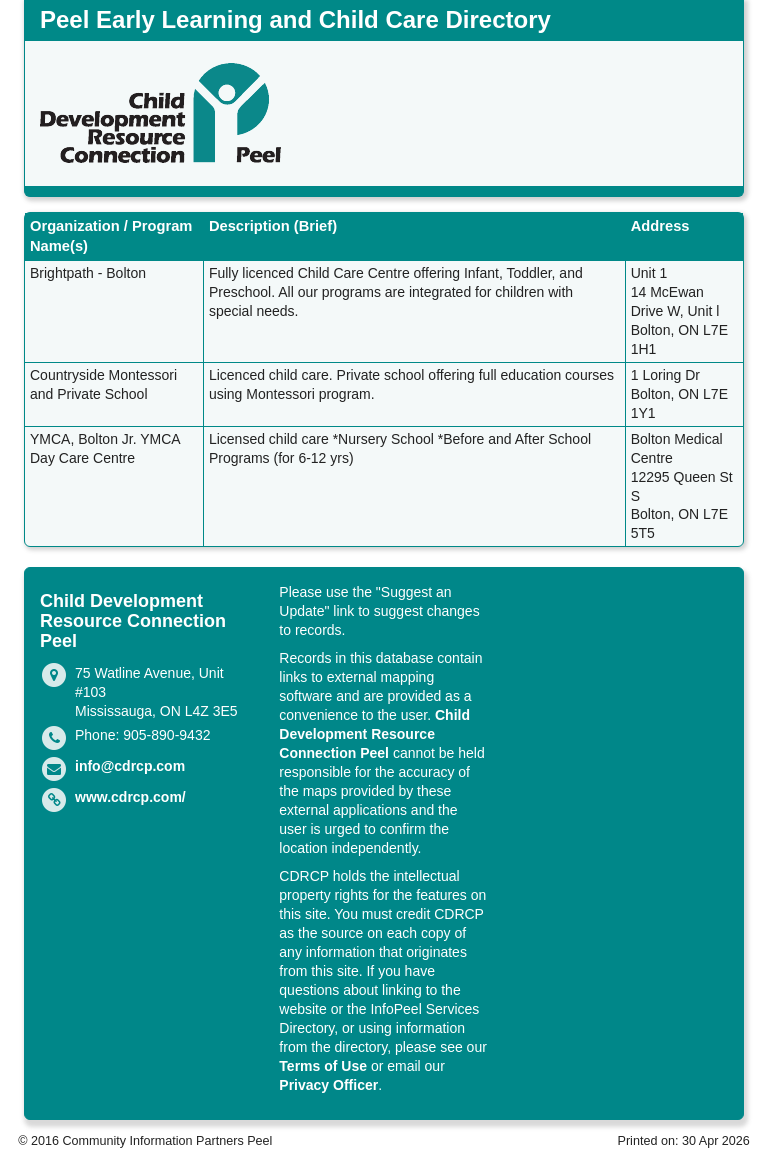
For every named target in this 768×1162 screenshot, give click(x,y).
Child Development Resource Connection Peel (374, 734)
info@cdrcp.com (130, 766)
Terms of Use (323, 1066)
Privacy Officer (328, 1085)
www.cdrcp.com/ (130, 797)
